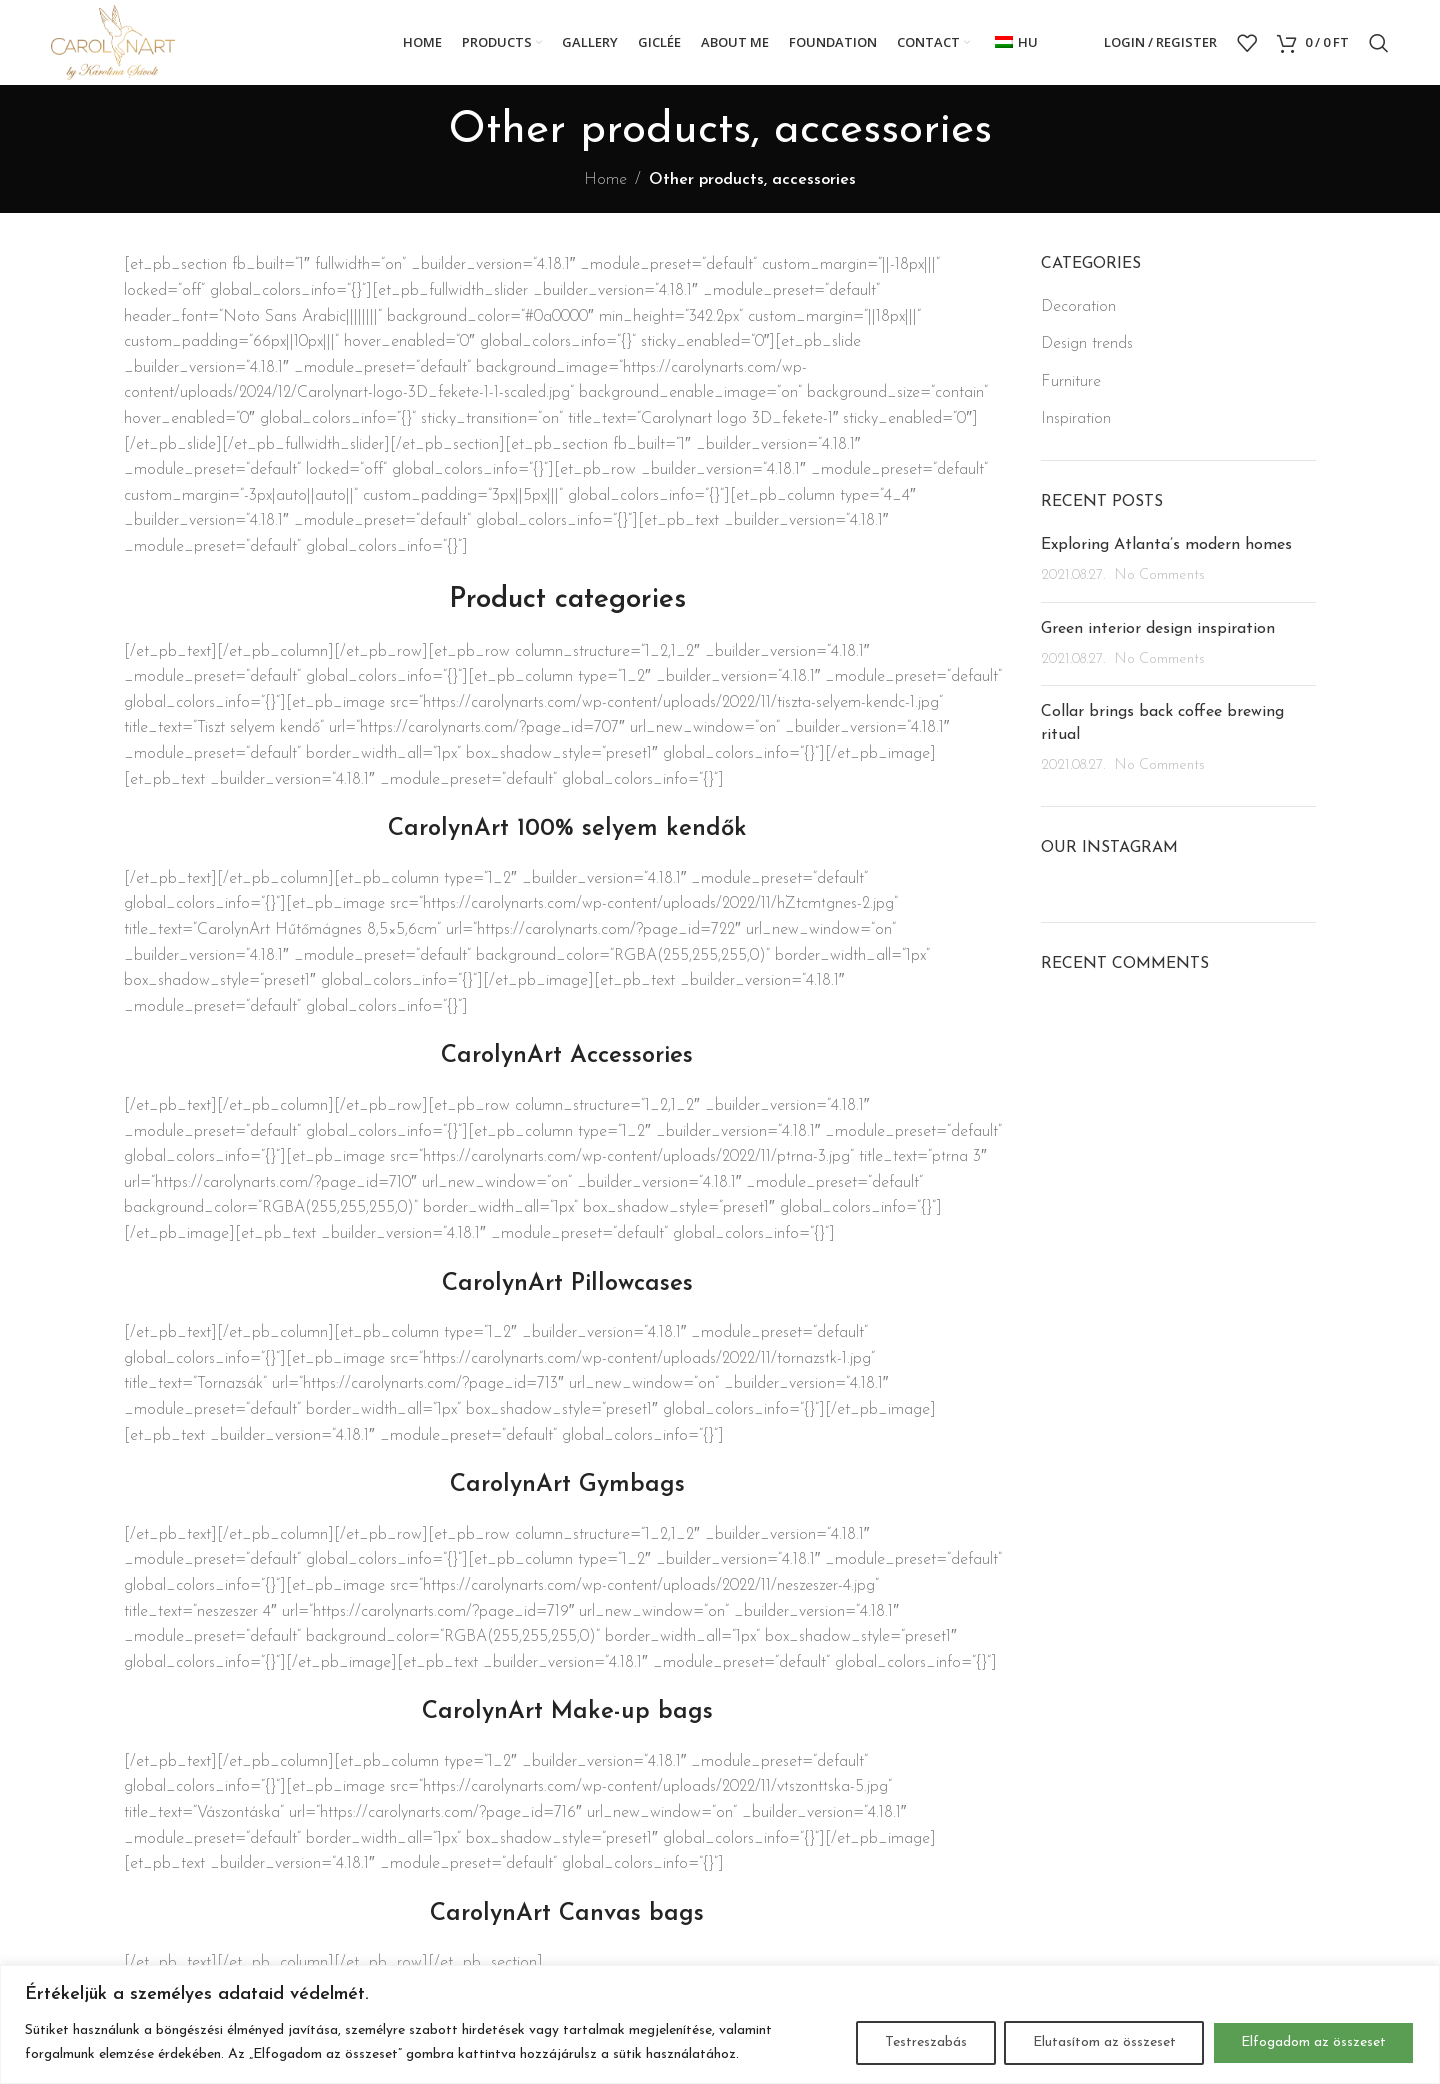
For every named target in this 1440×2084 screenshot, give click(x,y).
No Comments (1160, 575)
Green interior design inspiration (1158, 629)
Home (605, 180)
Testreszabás (925, 2042)
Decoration (1078, 307)
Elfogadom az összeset (1313, 2042)
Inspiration (1076, 419)
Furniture (1071, 382)
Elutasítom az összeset (1103, 2042)
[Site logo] (113, 42)
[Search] (1379, 43)
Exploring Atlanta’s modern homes (1166, 545)
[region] (720, 2024)
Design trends (1087, 344)
